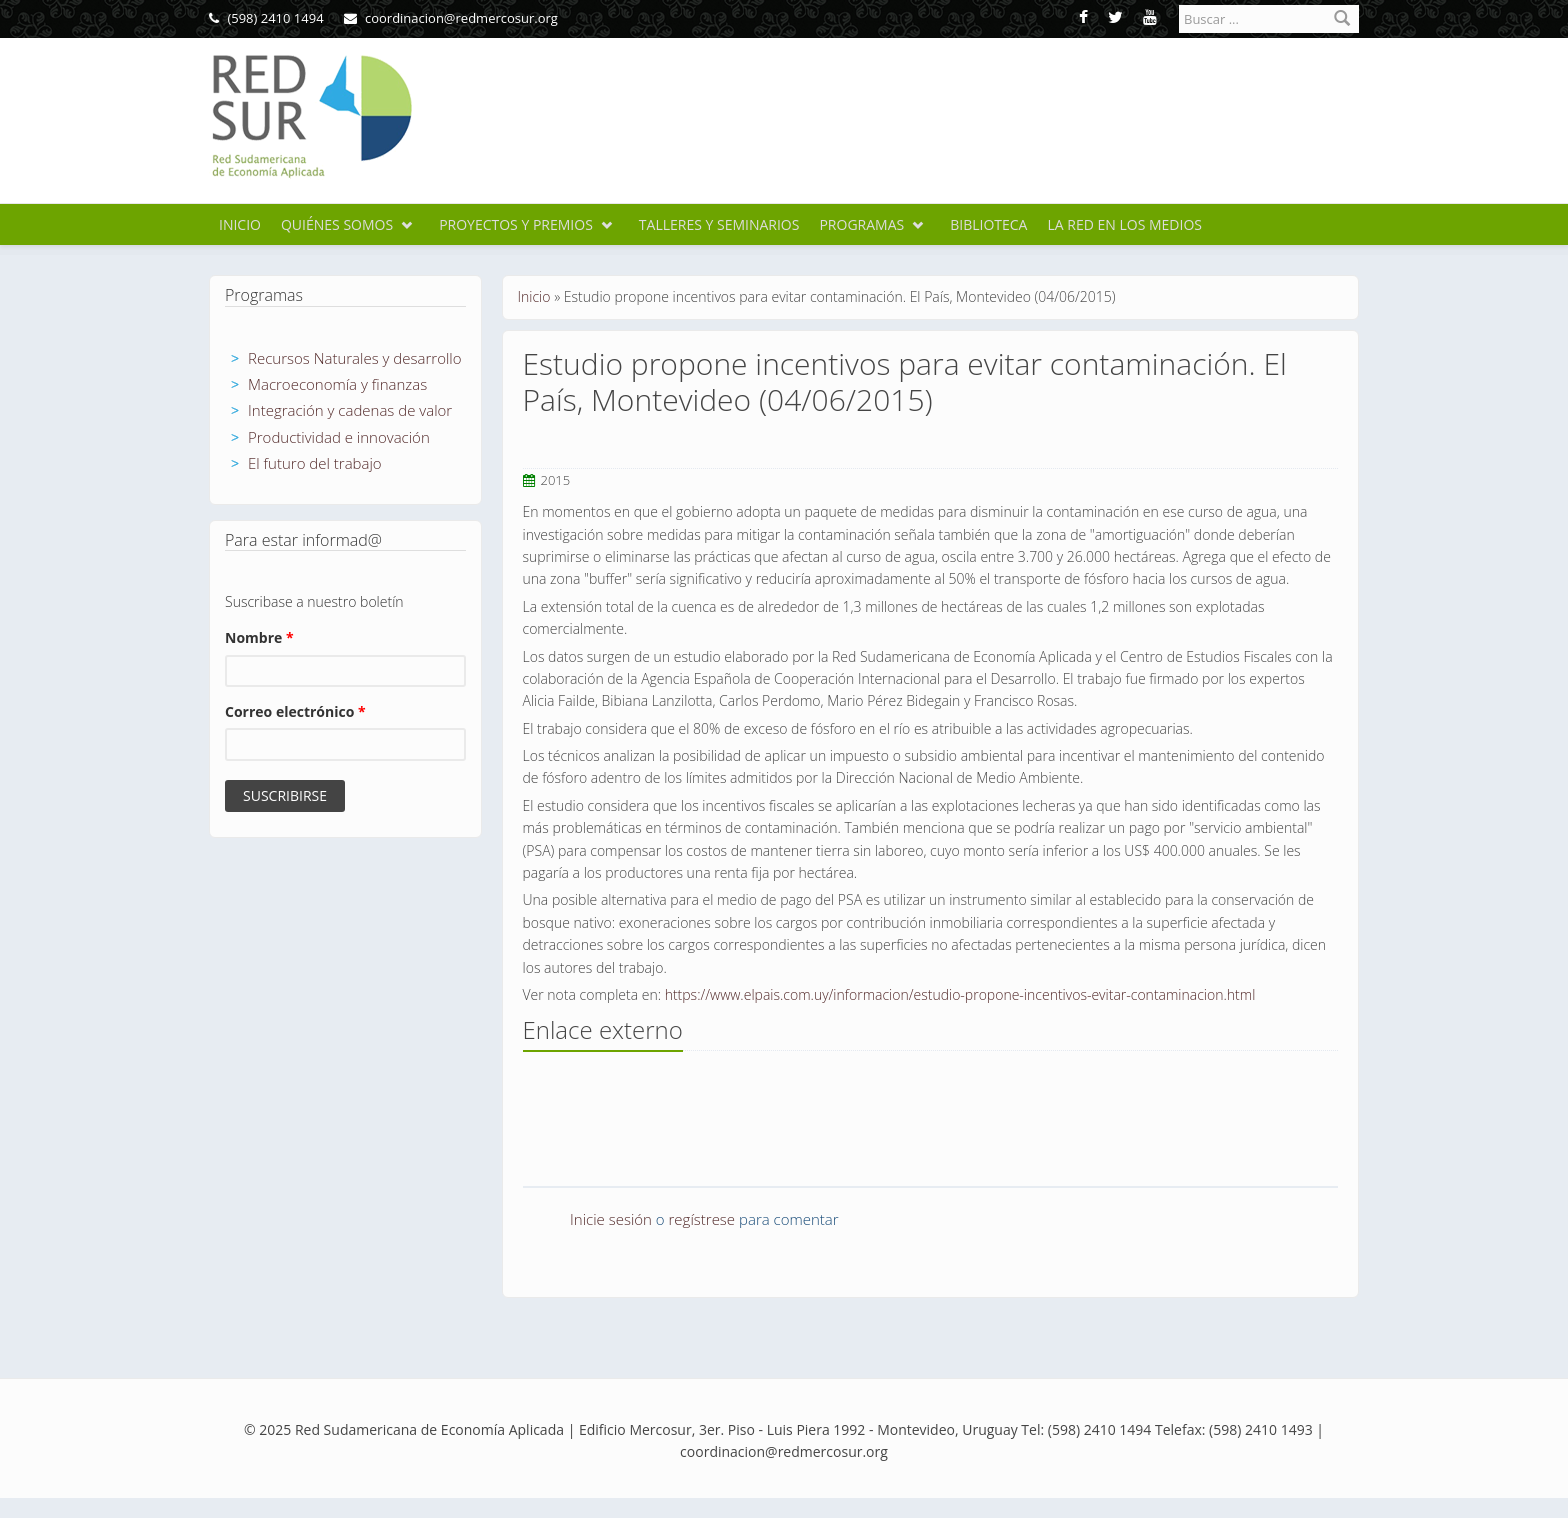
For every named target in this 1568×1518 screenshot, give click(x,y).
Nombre (259, 637)
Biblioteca (988, 224)
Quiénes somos (337, 224)
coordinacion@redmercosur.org (451, 18)
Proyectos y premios (516, 224)
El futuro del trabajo (315, 463)
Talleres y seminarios (719, 224)
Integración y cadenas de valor (350, 410)
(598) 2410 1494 (266, 18)
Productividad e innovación (339, 437)
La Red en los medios (1124, 224)
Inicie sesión (611, 1219)
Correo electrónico (295, 711)
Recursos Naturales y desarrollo (355, 358)
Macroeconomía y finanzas (337, 384)
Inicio (240, 224)
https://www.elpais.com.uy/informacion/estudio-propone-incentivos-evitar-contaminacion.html (960, 994)
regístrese (702, 1219)
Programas (861, 224)
